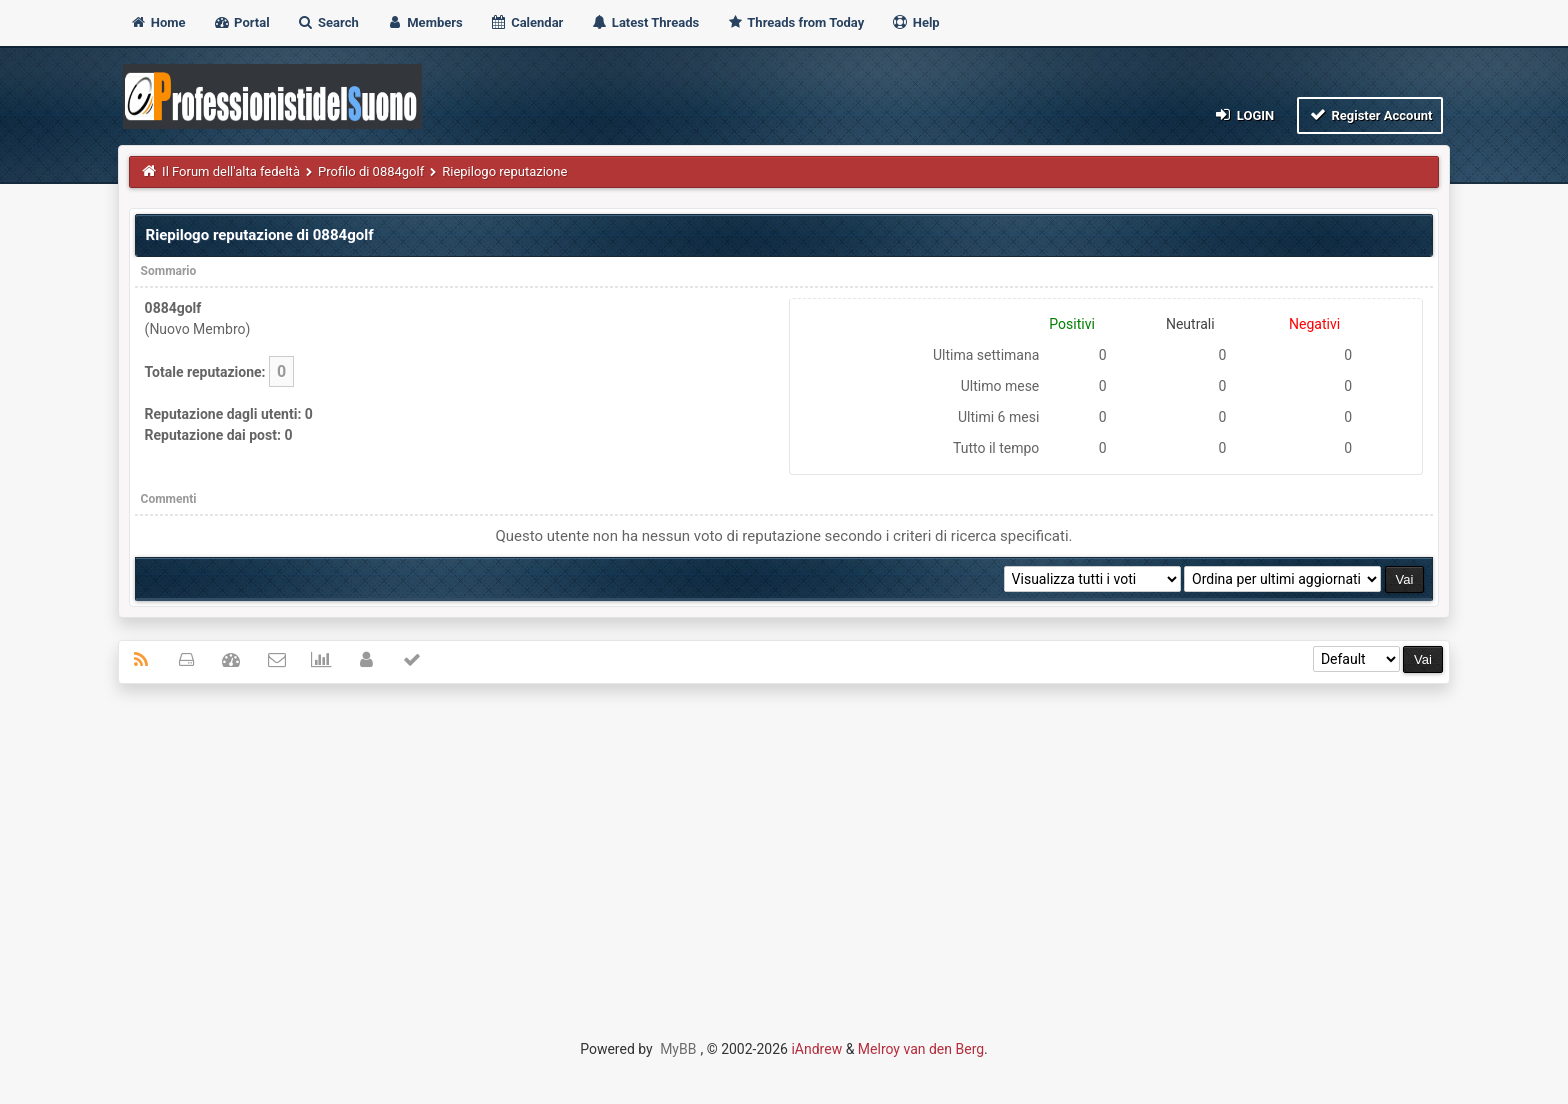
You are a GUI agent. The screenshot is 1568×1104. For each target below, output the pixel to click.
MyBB (678, 1049)
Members (424, 22)
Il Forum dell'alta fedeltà (231, 171)
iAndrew (816, 1049)
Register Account (1370, 114)
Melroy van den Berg (921, 1049)
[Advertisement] (784, 844)
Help (915, 22)
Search (328, 22)
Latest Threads (645, 22)
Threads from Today (795, 22)
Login (1243, 114)
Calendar (526, 22)
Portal (241, 22)
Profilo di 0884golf (371, 171)
